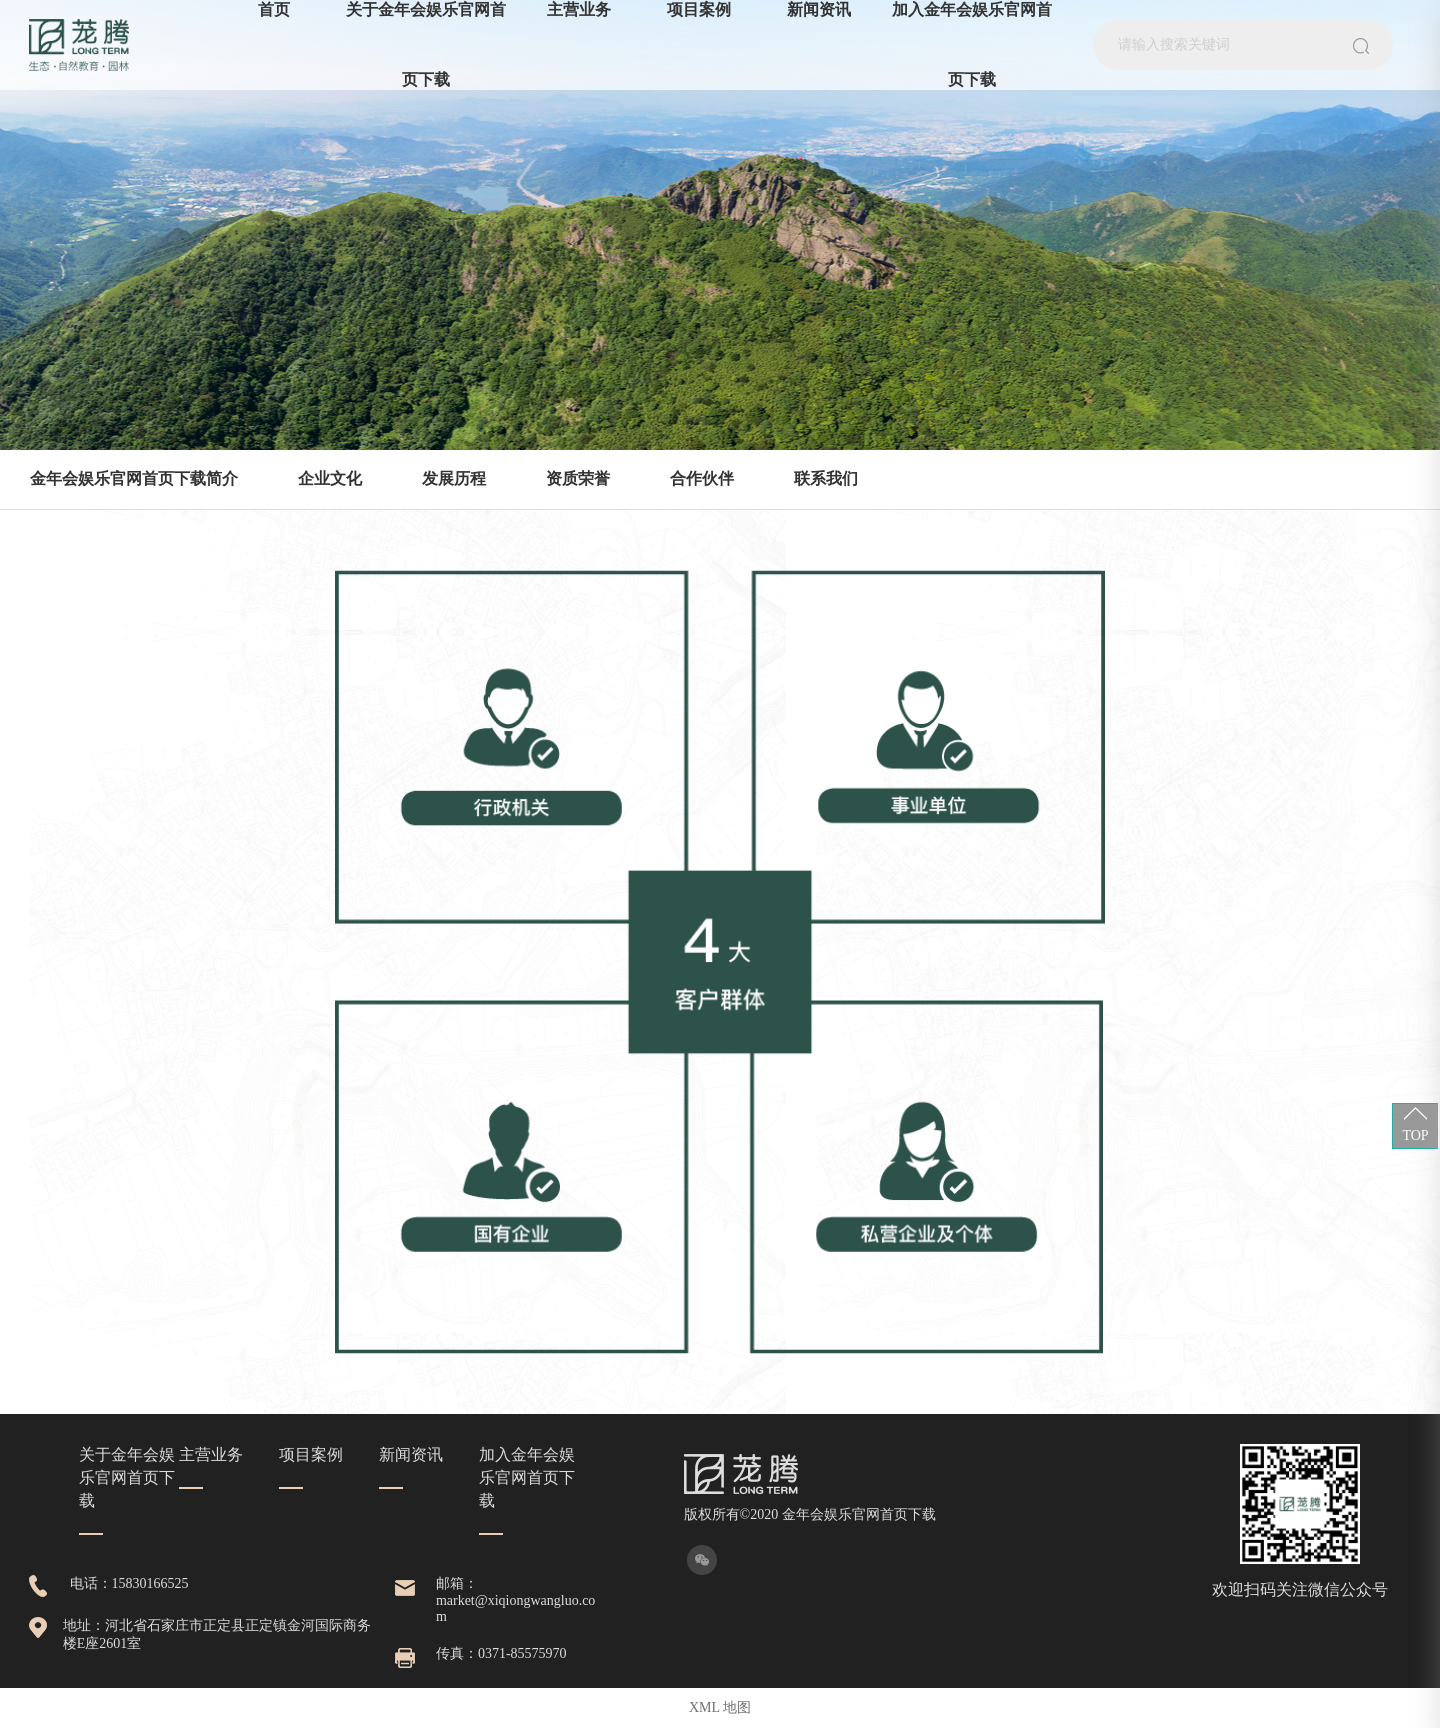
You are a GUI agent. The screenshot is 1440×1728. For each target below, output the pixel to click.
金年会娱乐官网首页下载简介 (134, 478)
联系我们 (826, 478)
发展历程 (454, 478)
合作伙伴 (702, 478)
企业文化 (330, 478)
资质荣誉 (578, 478)
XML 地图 (720, 1707)
